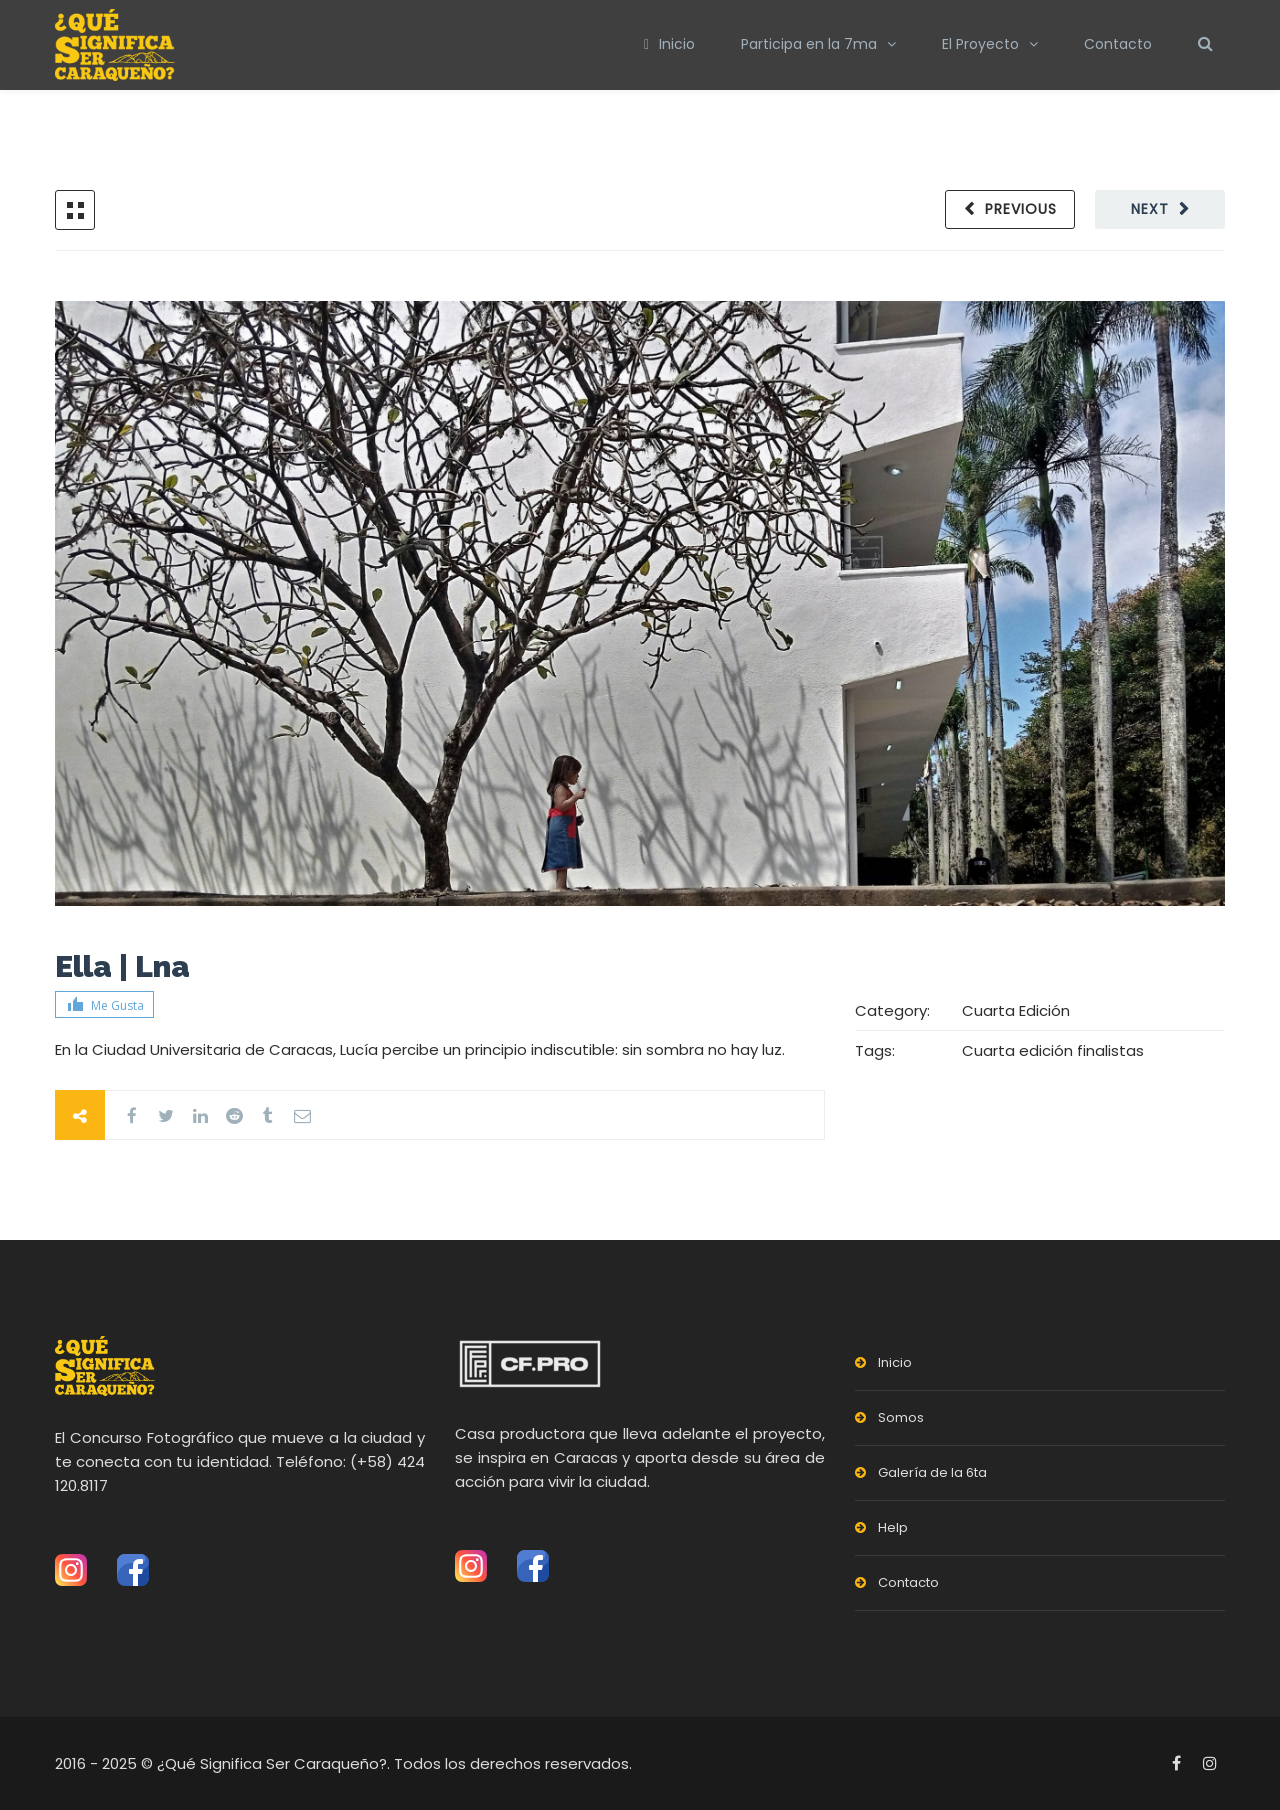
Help (893, 1527)
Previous (1021, 209)
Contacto (1118, 44)
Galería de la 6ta (932, 1472)
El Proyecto (980, 44)
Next (1150, 209)
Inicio (669, 44)
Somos (901, 1417)
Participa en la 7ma (809, 44)
